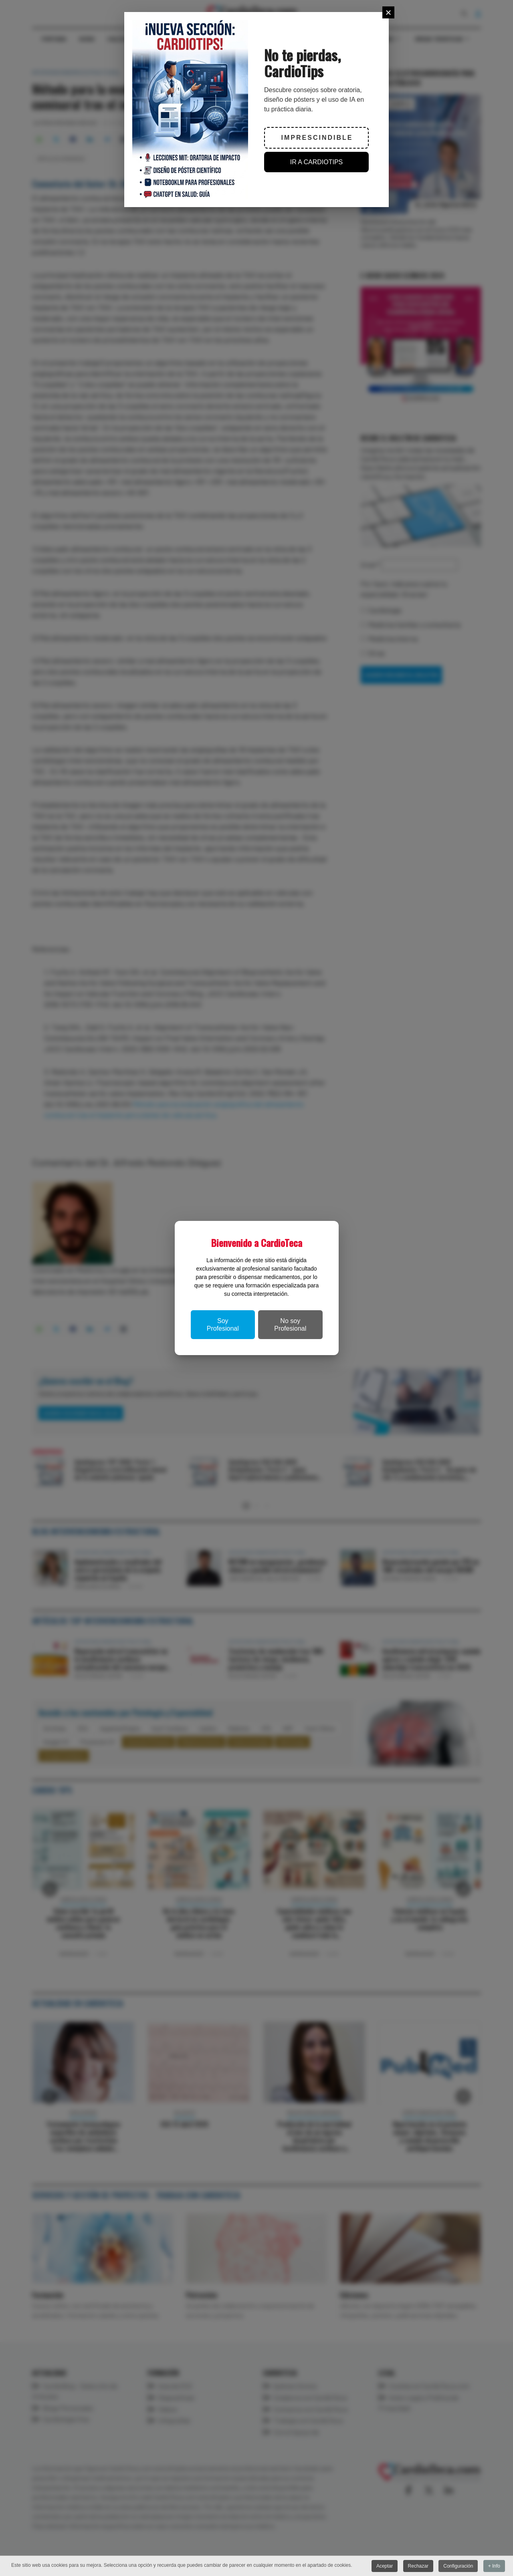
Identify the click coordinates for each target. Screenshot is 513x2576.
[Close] (388, 12)
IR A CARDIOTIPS (316, 162)
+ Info (494, 2566)
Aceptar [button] (384, 2566)
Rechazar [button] (418, 2566)
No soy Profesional (290, 1324)
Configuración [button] (458, 2566)
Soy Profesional (223, 1324)
